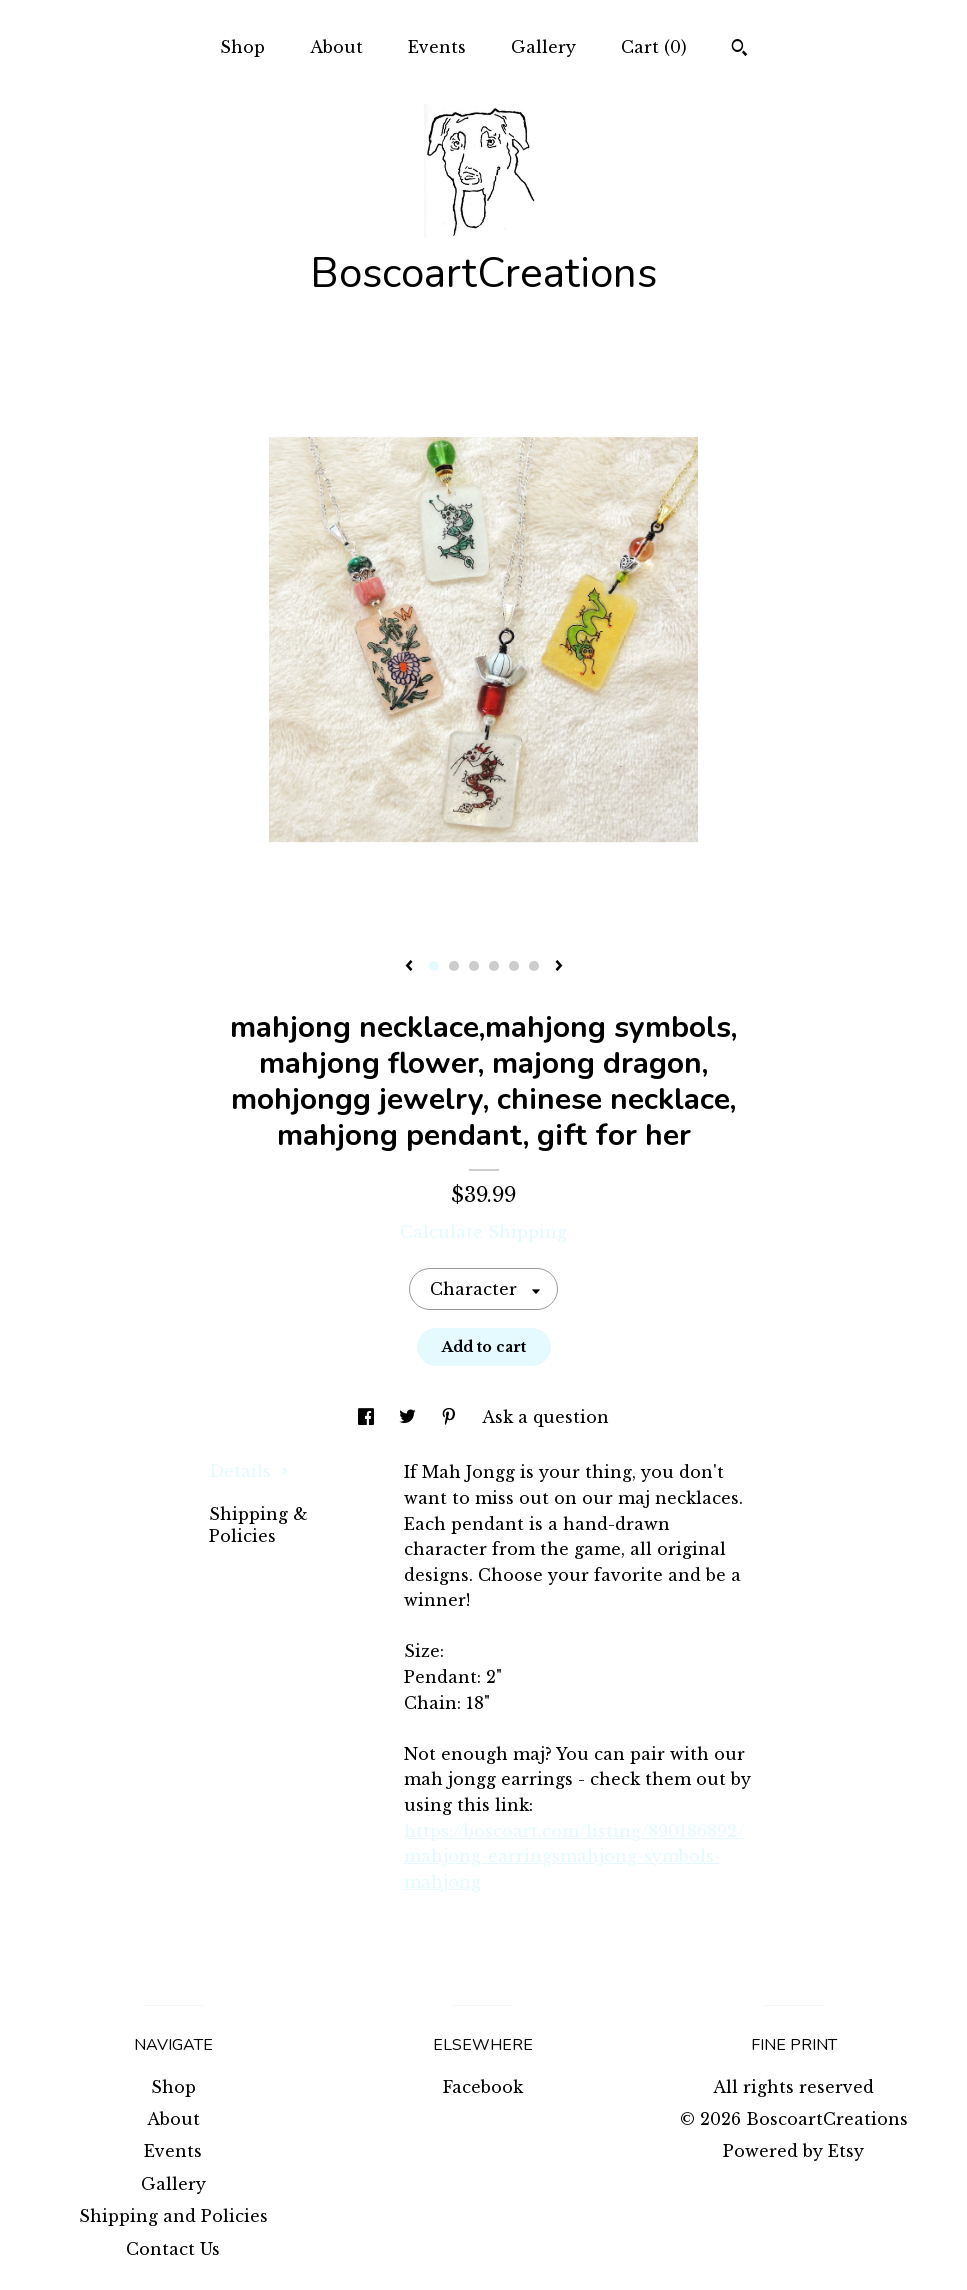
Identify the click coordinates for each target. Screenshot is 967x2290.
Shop (242, 47)
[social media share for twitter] (410, 1417)
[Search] (739, 50)
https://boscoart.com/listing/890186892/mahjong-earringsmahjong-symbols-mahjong (574, 1856)
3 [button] (474, 966)
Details (249, 1471)
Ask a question (545, 1417)
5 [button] (514, 966)
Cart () (654, 47)
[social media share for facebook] (368, 1417)
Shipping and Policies (173, 2216)
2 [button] (454, 966)
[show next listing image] (559, 967)
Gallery (543, 47)
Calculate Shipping (483, 1232)
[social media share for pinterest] (451, 1417)
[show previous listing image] (409, 967)
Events (437, 47)
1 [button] (434, 966)
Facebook (483, 2087)
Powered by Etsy (793, 2151)
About (336, 47)
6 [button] (534, 966)
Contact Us (173, 2249)
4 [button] (494, 966)
